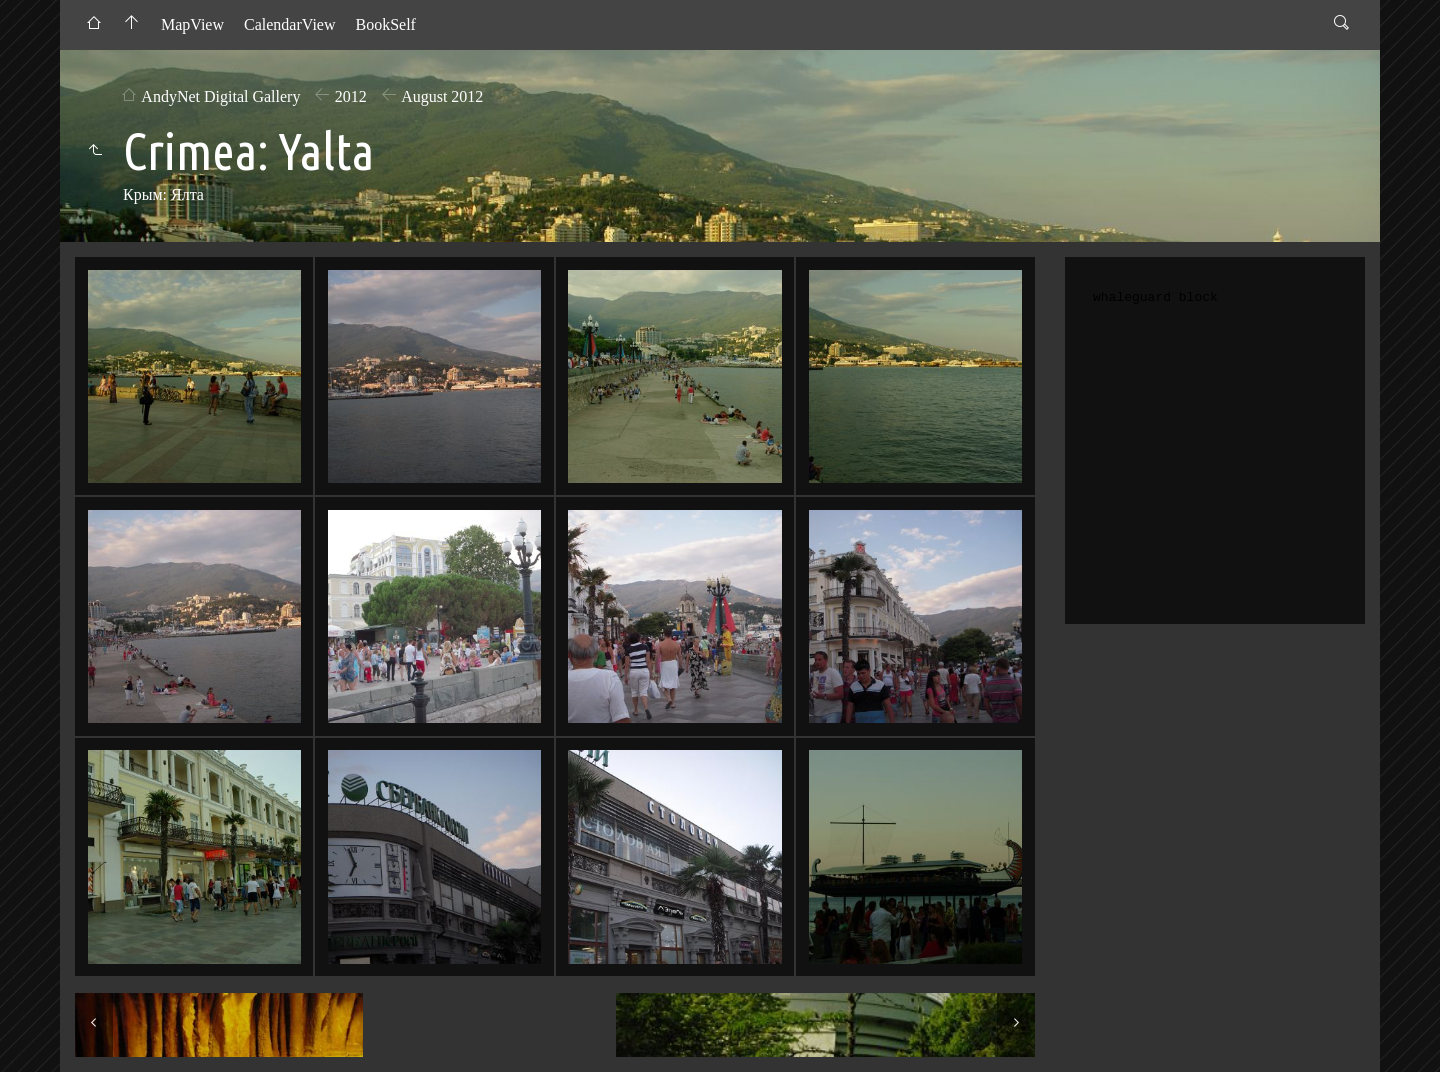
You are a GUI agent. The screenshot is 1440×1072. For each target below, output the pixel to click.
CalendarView (289, 24)
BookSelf (385, 24)
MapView (192, 24)
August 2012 (442, 96)
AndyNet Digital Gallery (220, 96)
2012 (351, 96)
